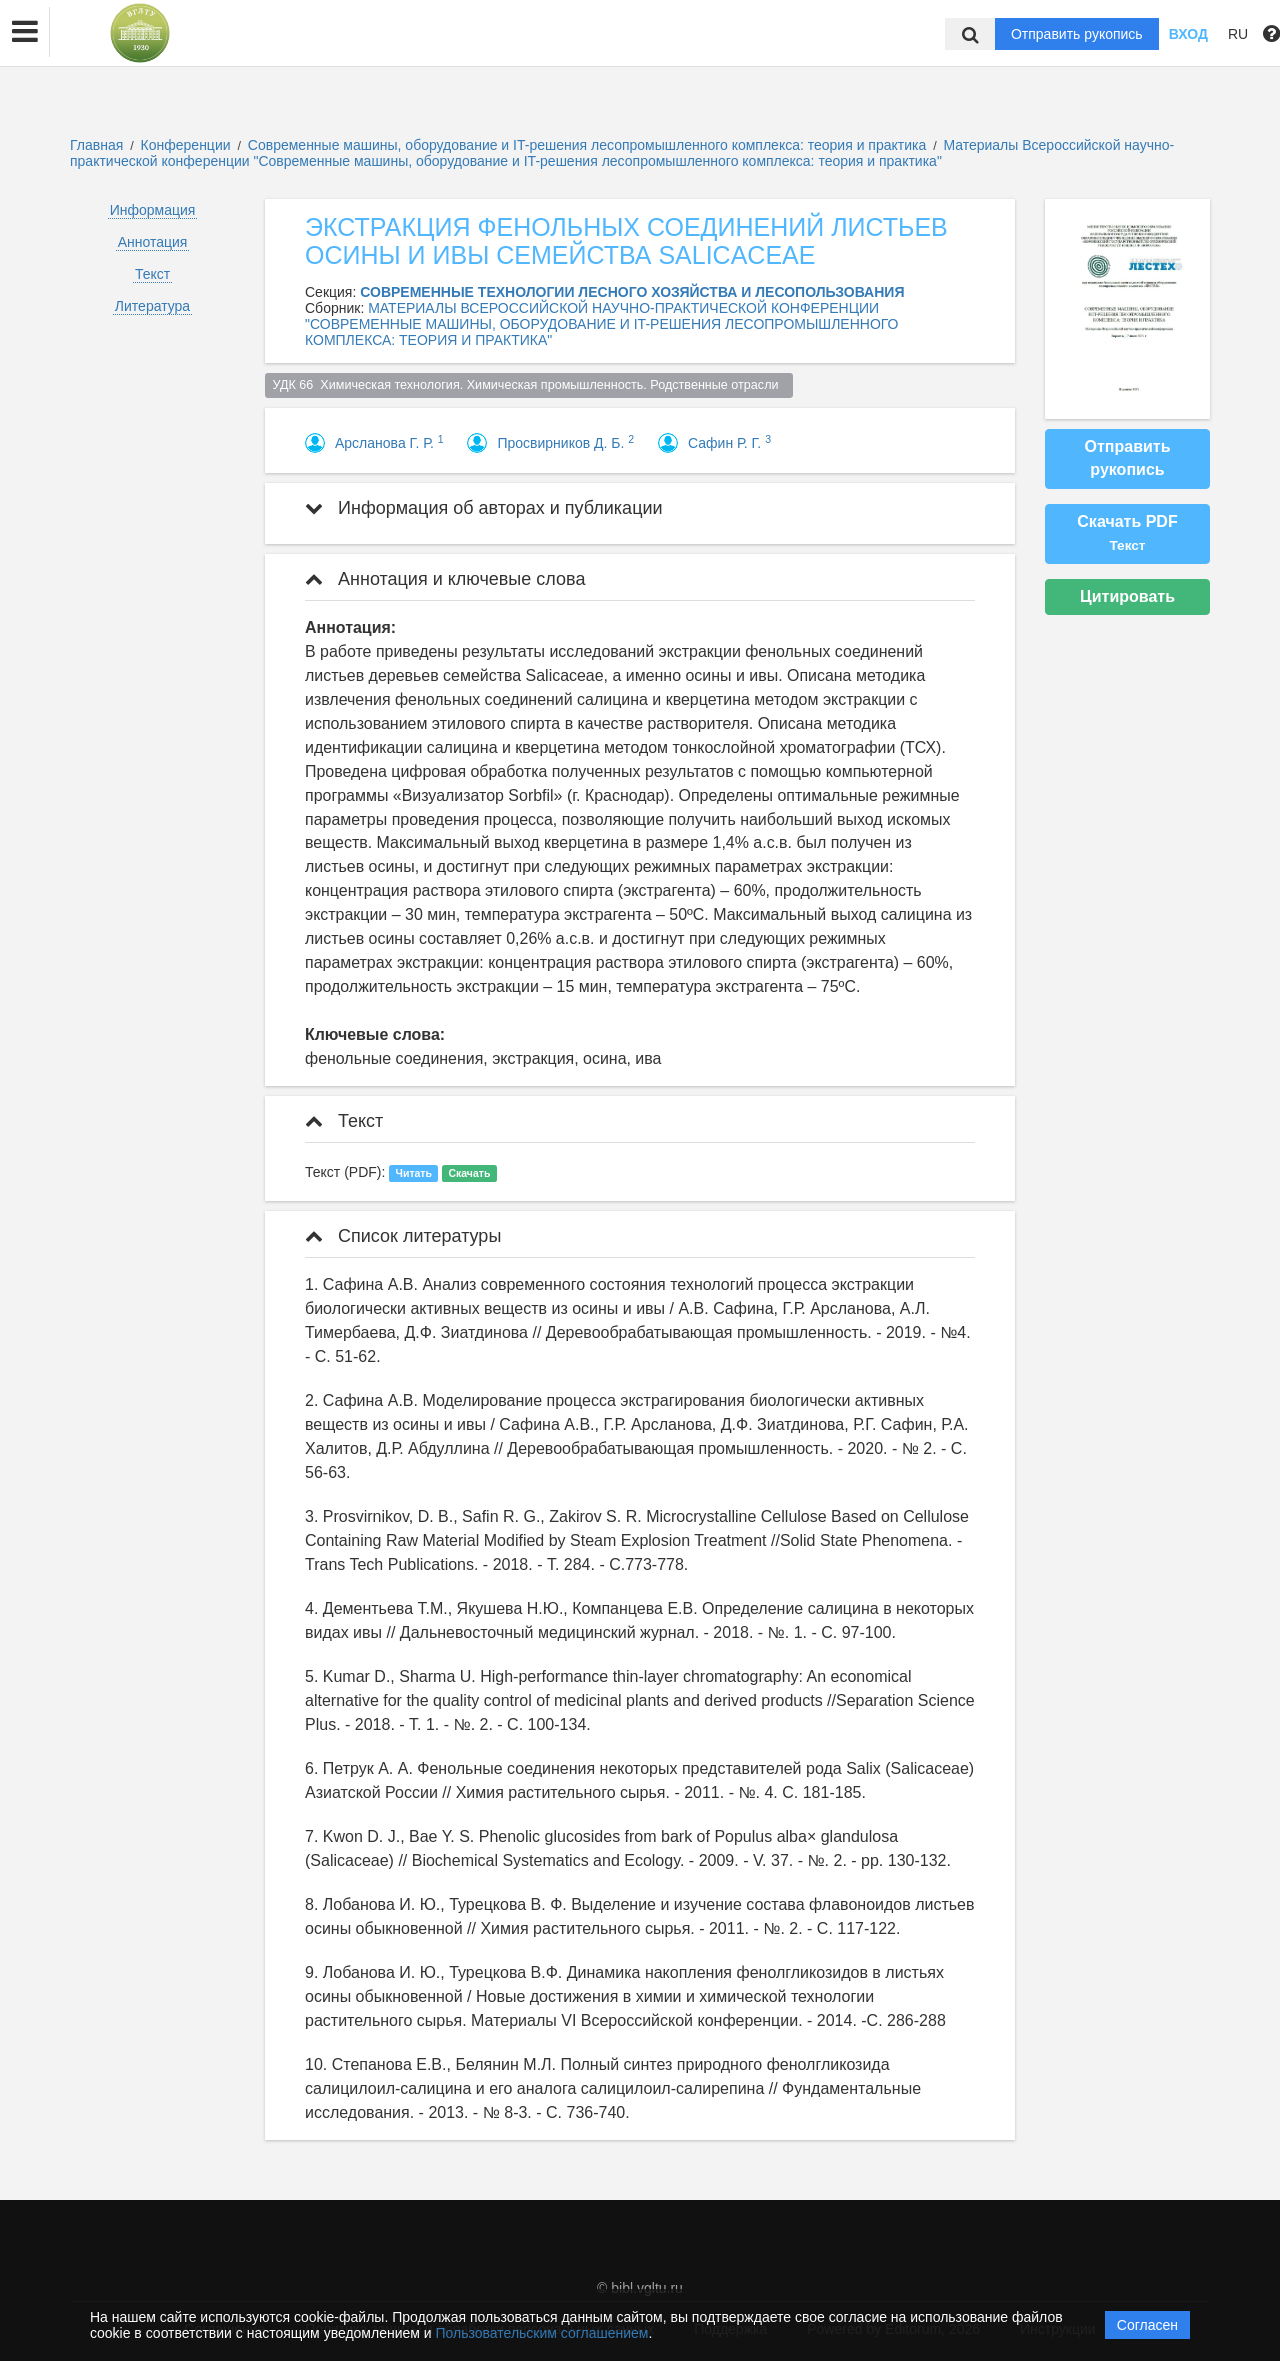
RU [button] (1238, 34)
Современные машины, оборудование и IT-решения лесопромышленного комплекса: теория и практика (589, 145)
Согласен (1147, 2325)
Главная (96, 145)
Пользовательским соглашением (542, 2333)
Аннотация (153, 242)
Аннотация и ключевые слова (445, 579)
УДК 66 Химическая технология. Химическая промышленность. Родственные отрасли (529, 385)
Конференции (186, 145)
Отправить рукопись (1077, 34)
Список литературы (403, 1236)
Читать (414, 1173)
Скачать (469, 1173)
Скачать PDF (1127, 533)
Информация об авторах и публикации (484, 508)
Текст (152, 274)
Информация (153, 210)
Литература (152, 306)
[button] (25, 32)
